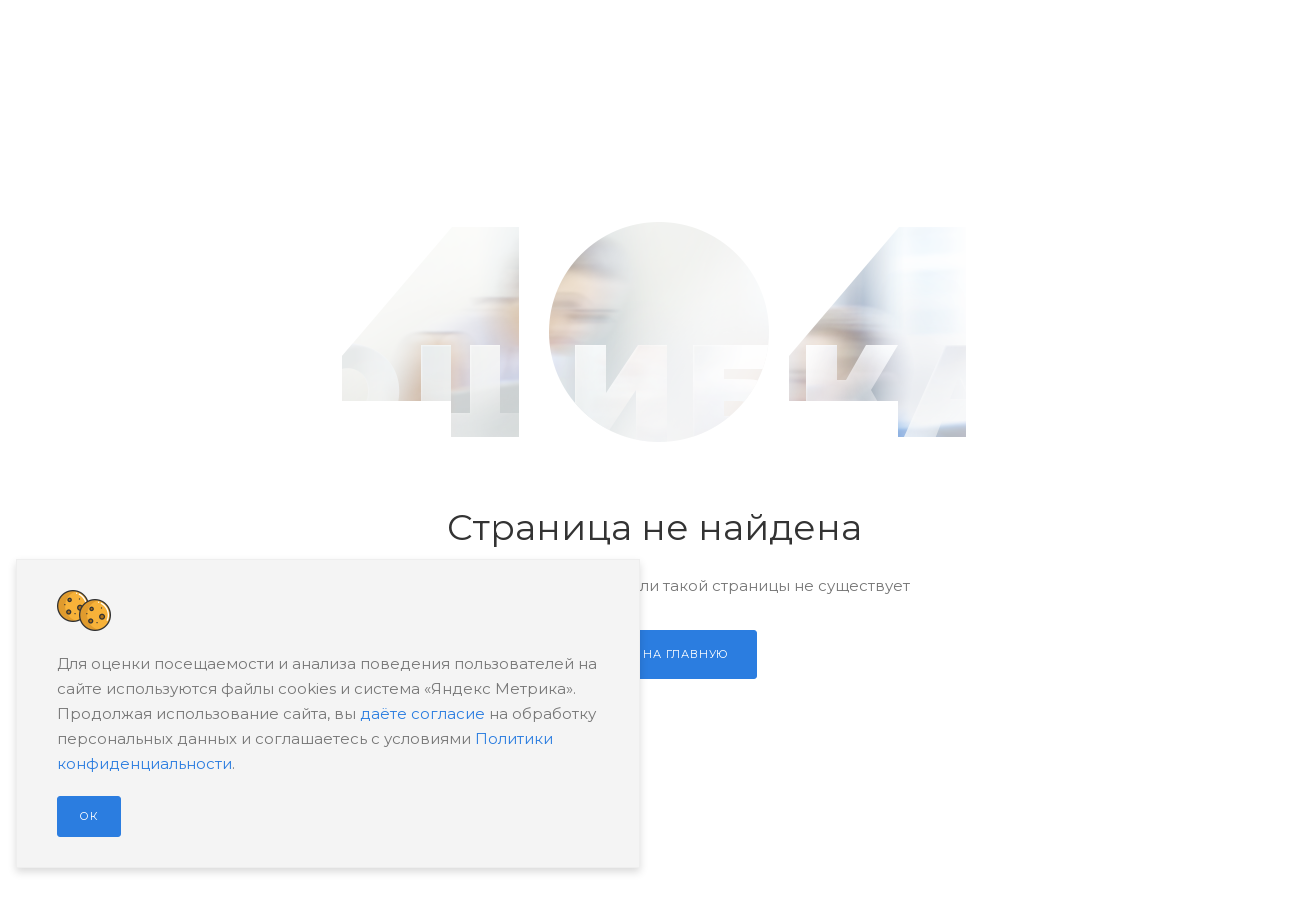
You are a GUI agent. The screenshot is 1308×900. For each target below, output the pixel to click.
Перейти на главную (654, 654)
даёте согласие (422, 713)
